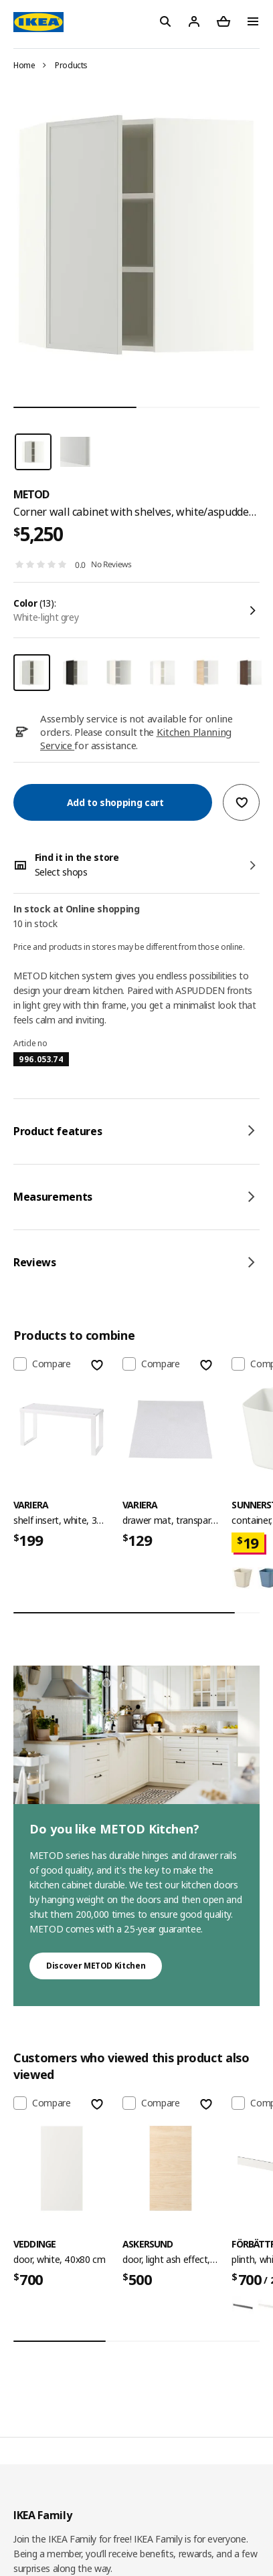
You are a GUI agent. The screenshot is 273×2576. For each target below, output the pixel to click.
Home (24, 65)
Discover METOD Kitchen (95, 1965)
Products (71, 65)
